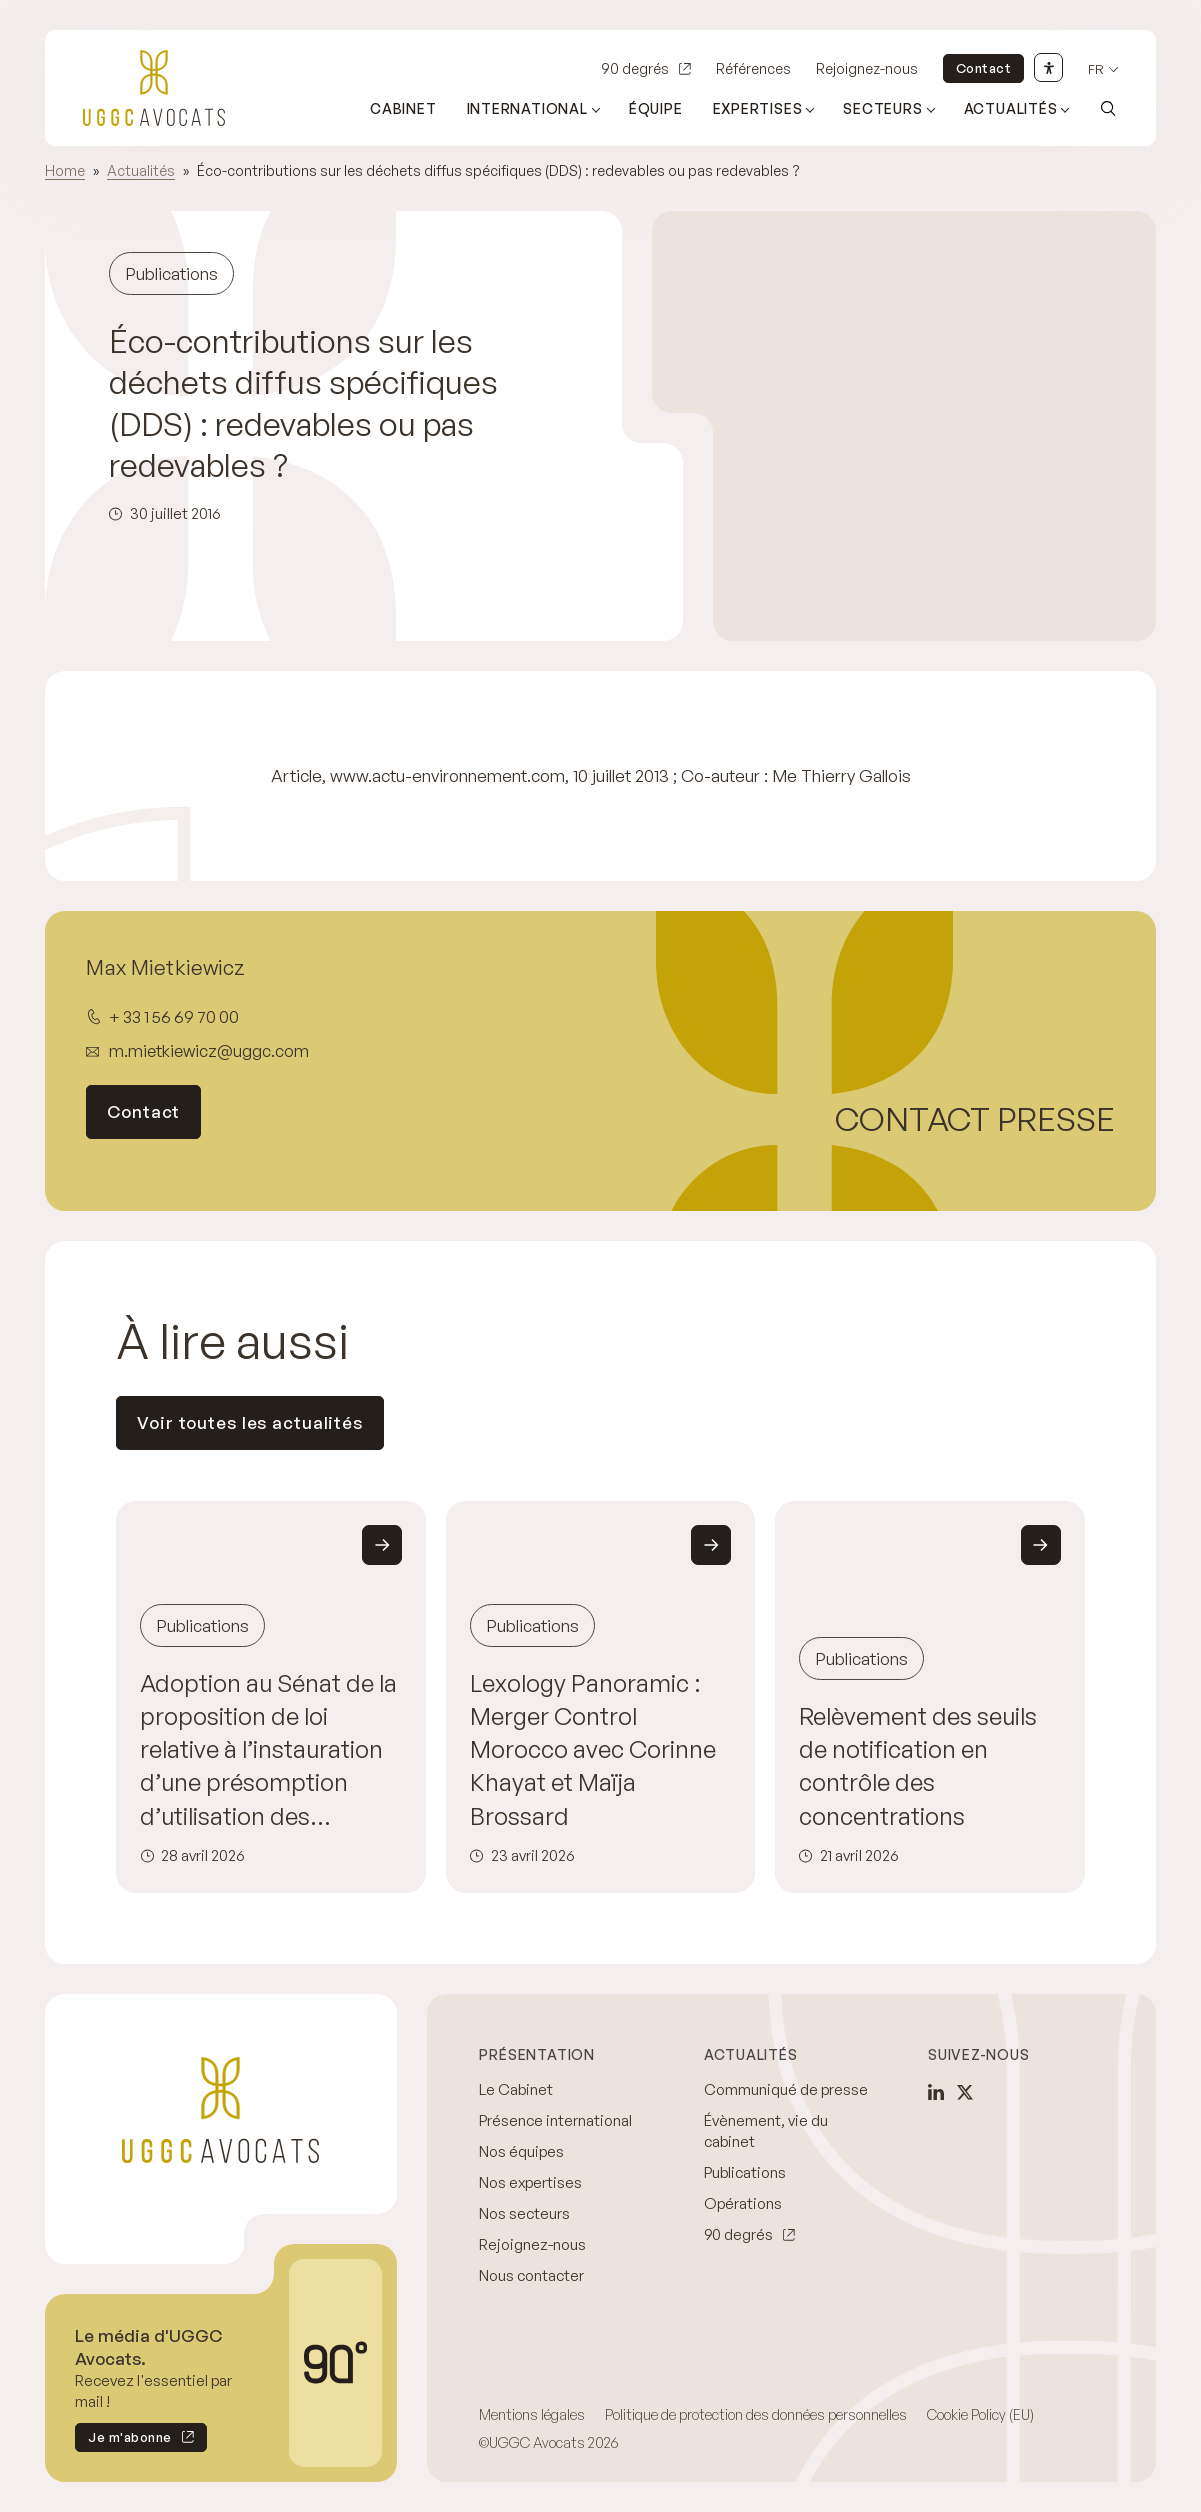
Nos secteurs (524, 2213)
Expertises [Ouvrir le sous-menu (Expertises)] (758, 108)
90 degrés (635, 68)
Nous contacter (531, 2275)
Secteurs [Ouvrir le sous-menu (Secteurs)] (882, 108)
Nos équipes (521, 2151)
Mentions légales (532, 2414)
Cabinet (403, 108)
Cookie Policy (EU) (980, 2414)
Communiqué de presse (786, 2089)
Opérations (743, 2203)
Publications (745, 2172)
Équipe (656, 108)
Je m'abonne (123, 2440)
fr (1096, 69)
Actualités (141, 170)
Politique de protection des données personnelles (756, 2414)
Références (753, 68)
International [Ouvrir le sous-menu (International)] (527, 108)
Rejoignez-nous (867, 68)
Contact (984, 68)
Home (65, 170)
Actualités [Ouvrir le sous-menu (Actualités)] (1011, 108)
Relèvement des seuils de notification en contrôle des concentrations (918, 1766)
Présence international (555, 2120)
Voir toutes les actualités (250, 1422)
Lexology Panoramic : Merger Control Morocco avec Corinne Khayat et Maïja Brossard (593, 1749)
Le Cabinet (516, 2089)
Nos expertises (530, 2182)
